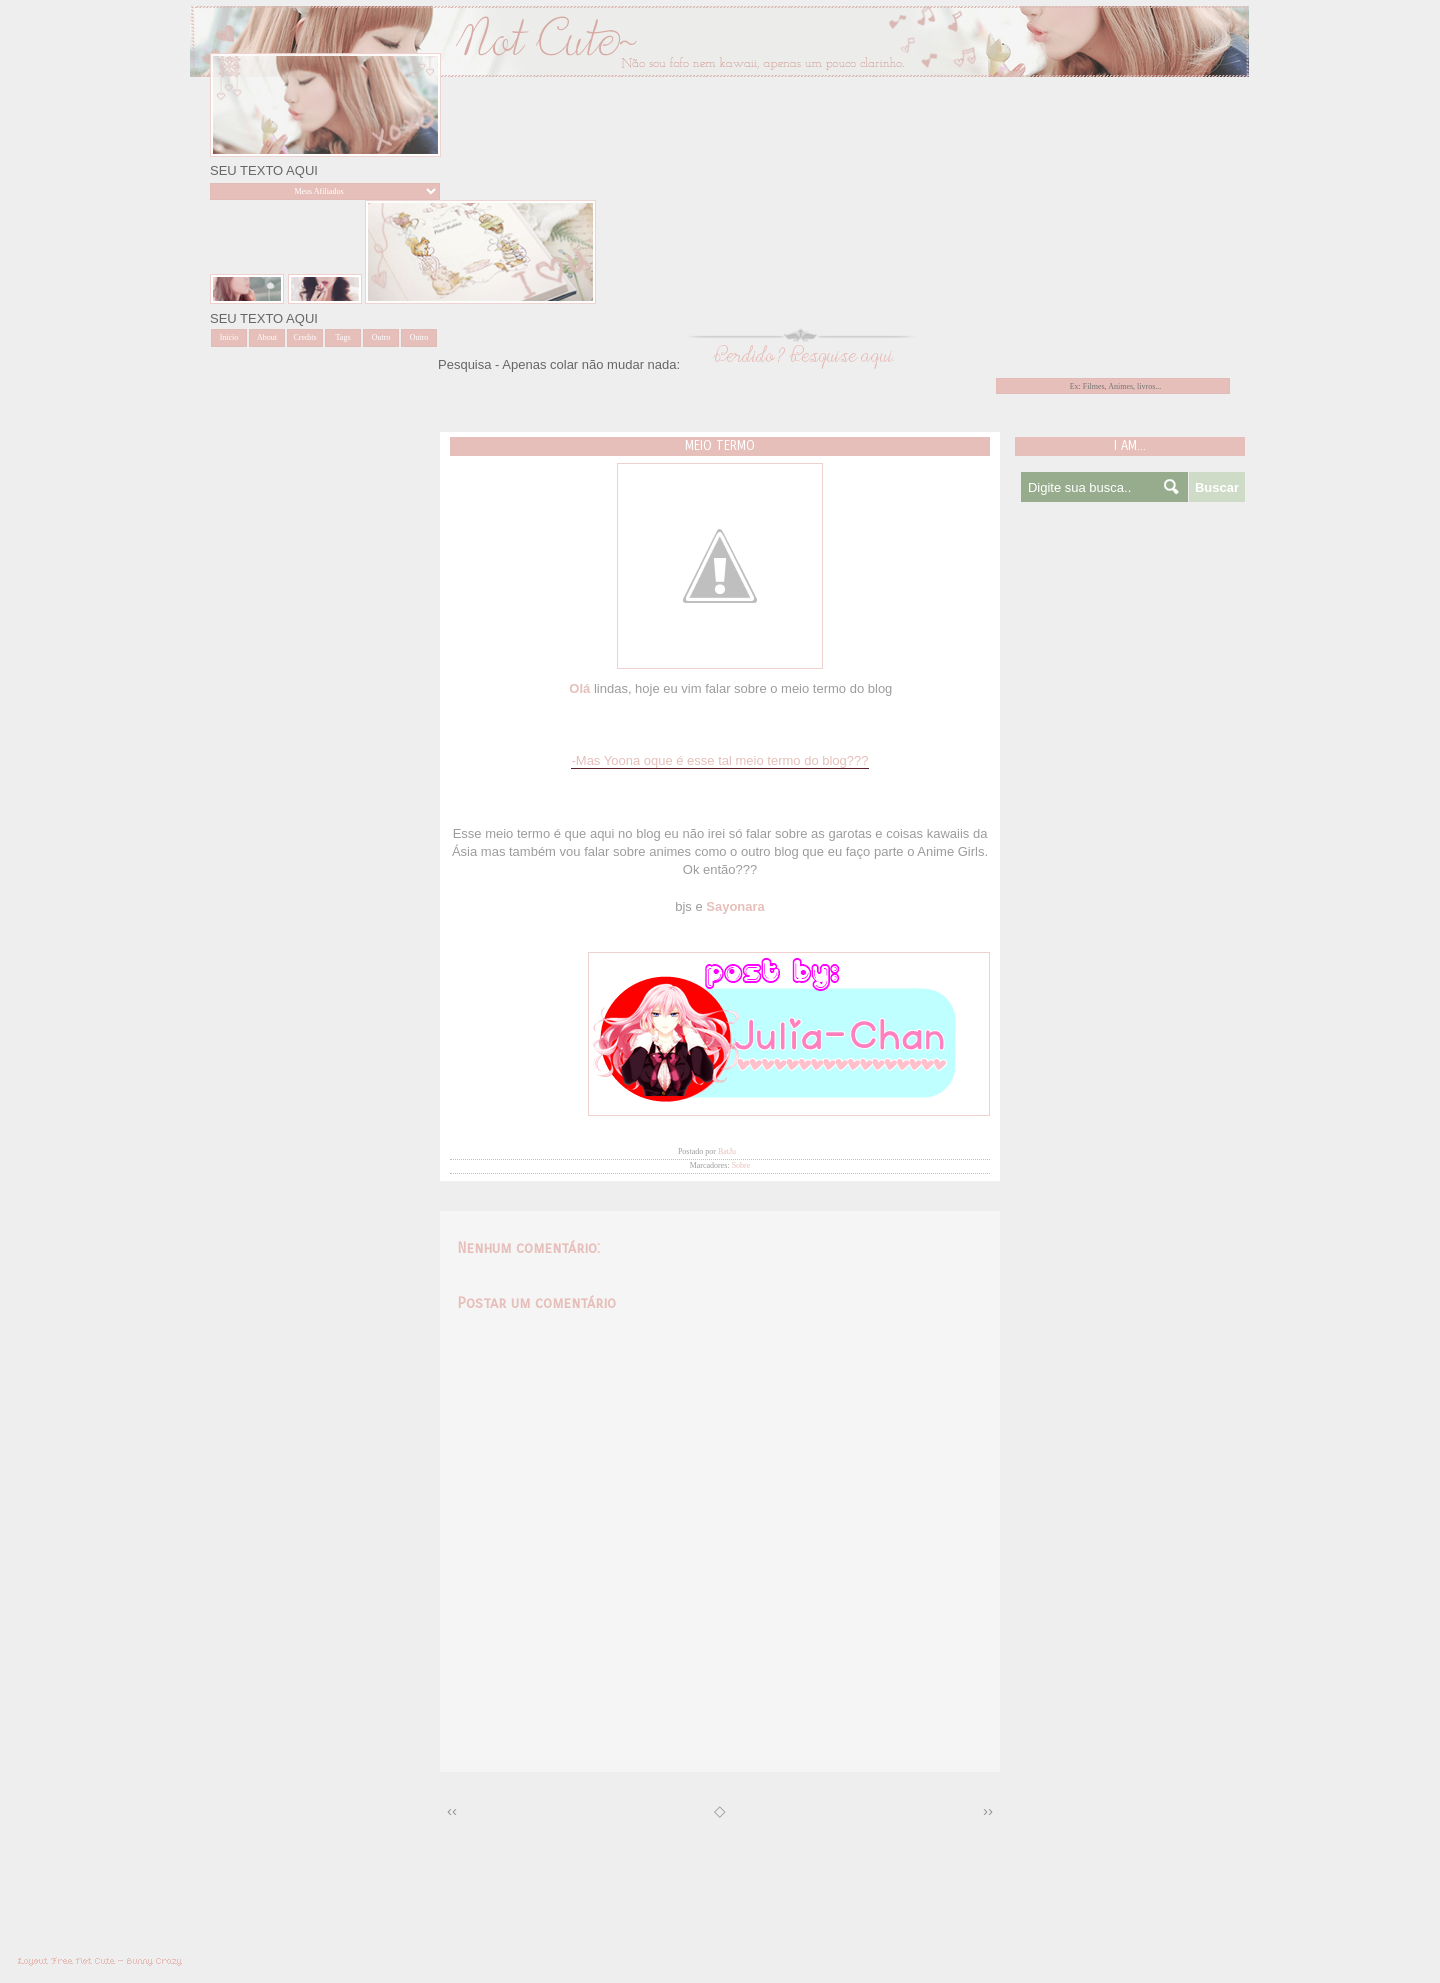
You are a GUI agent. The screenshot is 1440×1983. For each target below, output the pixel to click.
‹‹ (452, 1810)
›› (988, 1810)
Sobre (741, 1165)
